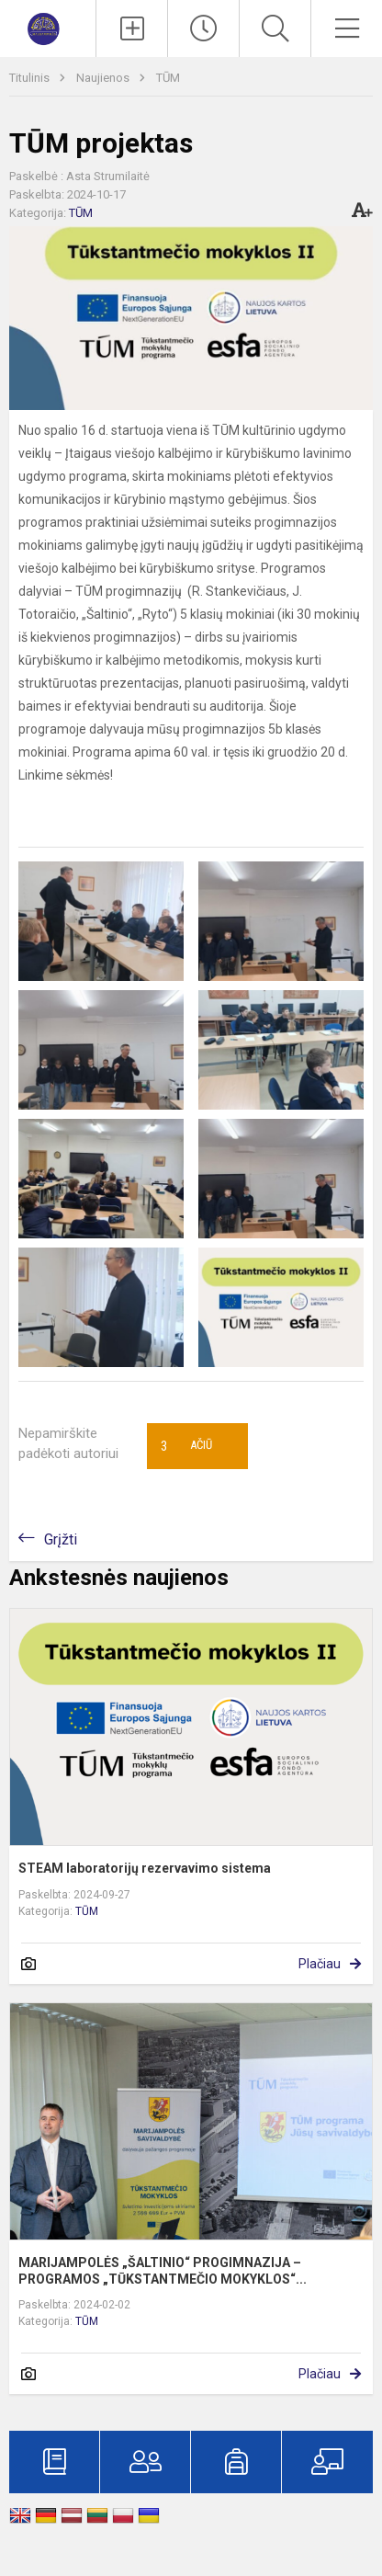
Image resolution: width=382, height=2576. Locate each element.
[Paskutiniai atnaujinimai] (203, 28)
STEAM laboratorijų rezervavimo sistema (144, 1868)
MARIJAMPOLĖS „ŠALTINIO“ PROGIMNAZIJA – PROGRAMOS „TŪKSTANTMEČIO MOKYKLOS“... (162, 2270)
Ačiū (186, 1446)
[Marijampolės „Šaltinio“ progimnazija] (48, 26)
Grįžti (60, 1539)
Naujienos (104, 78)
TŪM (168, 78)
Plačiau (319, 1963)
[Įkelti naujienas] (131, 28)
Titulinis (30, 78)
